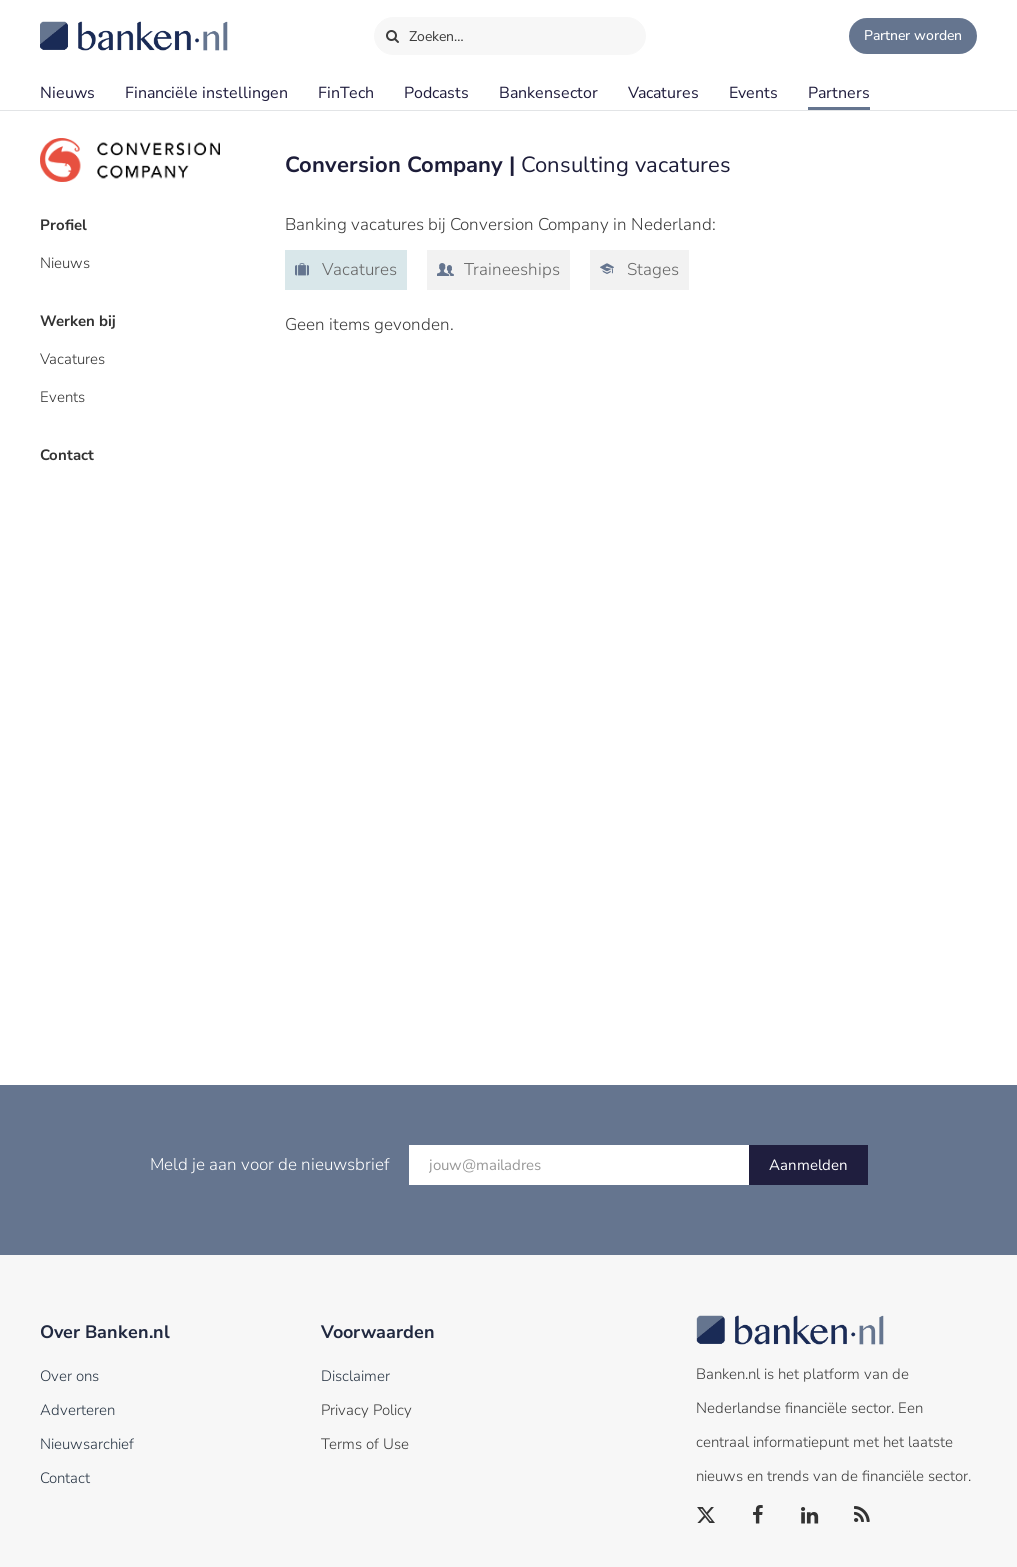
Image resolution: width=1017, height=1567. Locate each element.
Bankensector (548, 93)
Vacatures (663, 93)
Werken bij (78, 321)
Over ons (69, 1376)
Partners (839, 93)
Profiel (63, 225)
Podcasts (436, 93)
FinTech (346, 93)
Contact (67, 455)
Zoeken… (424, 32)
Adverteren (77, 1410)
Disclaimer (355, 1376)
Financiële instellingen (206, 93)
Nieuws (67, 93)
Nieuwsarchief (87, 1444)
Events (753, 93)
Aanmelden (808, 1165)
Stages (651, 269)
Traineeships (510, 269)
